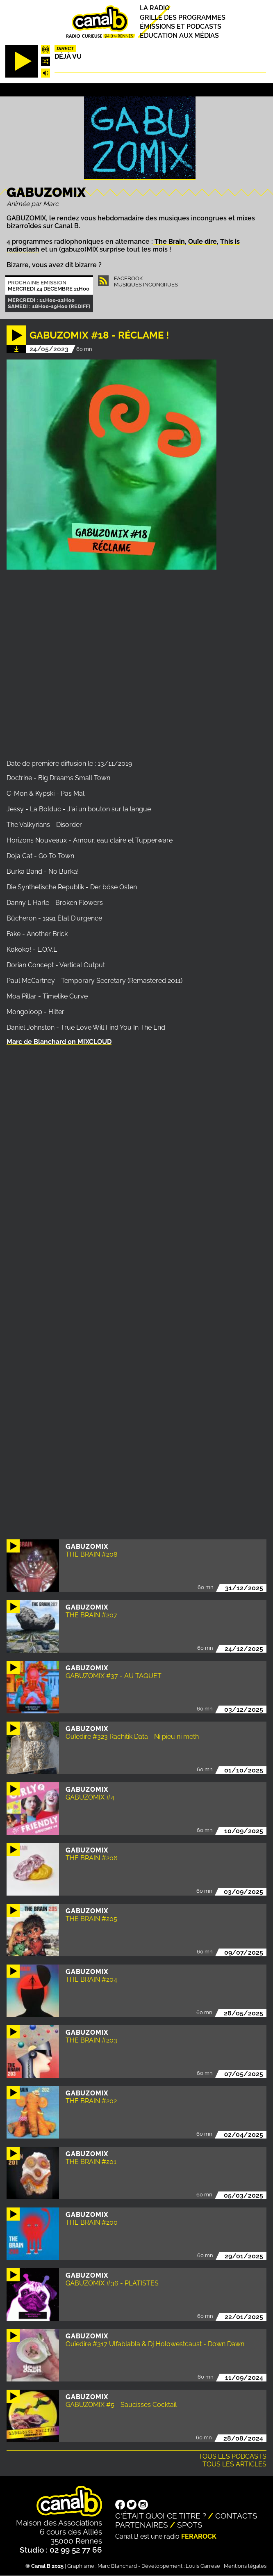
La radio (155, 8)
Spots (189, 2524)
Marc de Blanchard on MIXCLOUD (59, 1042)
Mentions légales (245, 2566)
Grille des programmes (182, 17)
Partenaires (141, 2524)
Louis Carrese (203, 2566)
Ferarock (198, 2536)
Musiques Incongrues (146, 285)
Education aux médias (179, 35)
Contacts (236, 2515)
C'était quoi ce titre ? (160, 2515)
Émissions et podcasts (180, 26)
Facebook (128, 278)
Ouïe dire (202, 241)
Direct (65, 48)
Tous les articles (234, 2464)
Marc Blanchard (117, 2566)
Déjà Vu (68, 56)
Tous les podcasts (232, 2456)
